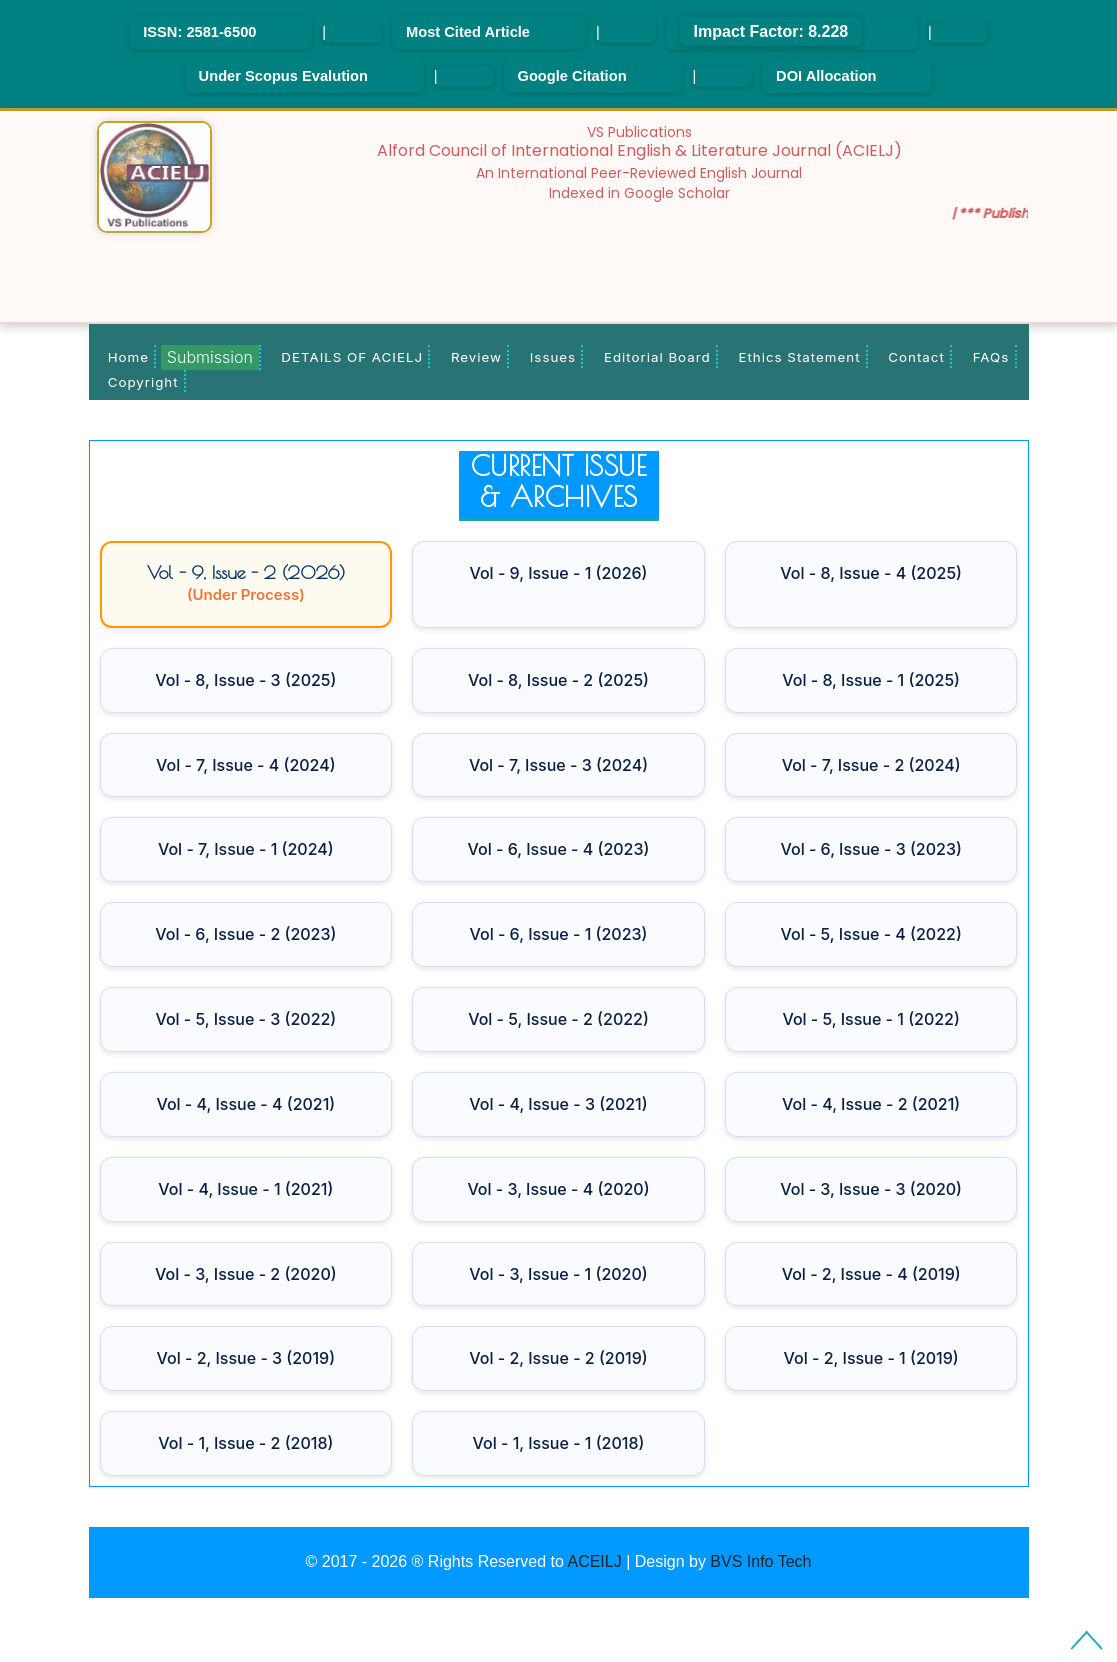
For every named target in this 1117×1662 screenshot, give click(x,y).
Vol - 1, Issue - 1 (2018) (559, 1443)
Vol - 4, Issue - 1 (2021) (245, 1189)
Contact (916, 357)
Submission (210, 357)
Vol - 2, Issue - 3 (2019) (246, 1358)
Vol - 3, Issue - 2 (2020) (246, 1274)
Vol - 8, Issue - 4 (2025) (871, 573)
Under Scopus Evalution (283, 76)
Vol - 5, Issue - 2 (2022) (558, 1019)
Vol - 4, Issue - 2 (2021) (871, 1104)
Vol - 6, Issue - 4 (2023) (559, 849)
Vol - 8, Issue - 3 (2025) (245, 680)
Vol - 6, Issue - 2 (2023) (245, 934)
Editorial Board (657, 357)
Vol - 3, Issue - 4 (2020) (558, 1189)
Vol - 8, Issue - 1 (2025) (871, 680)
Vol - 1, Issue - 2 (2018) (245, 1443)
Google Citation (572, 76)
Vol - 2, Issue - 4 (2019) (871, 1274)
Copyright (143, 382)
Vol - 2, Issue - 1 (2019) (871, 1358)
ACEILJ (594, 1561)
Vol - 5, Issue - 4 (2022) (871, 934)
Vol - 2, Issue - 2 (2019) (558, 1358)
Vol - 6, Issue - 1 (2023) (559, 934)
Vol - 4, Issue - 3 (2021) (558, 1104)
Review (476, 357)
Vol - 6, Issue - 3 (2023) (870, 849)
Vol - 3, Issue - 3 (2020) (871, 1189)
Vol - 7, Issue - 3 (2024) (558, 765)
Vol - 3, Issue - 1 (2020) (558, 1274)
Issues (553, 357)
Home (128, 357)
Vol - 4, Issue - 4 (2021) (245, 1104)
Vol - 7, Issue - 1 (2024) (246, 849)
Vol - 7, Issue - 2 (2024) (871, 765)
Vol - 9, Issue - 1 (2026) (558, 573)
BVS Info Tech (760, 1561)
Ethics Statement (799, 357)
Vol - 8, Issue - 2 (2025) (558, 680)
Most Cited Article (468, 32)
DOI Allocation (826, 76)
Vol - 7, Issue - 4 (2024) (246, 765)
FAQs (991, 357)
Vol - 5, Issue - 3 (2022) (245, 1019)
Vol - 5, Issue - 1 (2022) (870, 1019)
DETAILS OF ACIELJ (352, 357)
